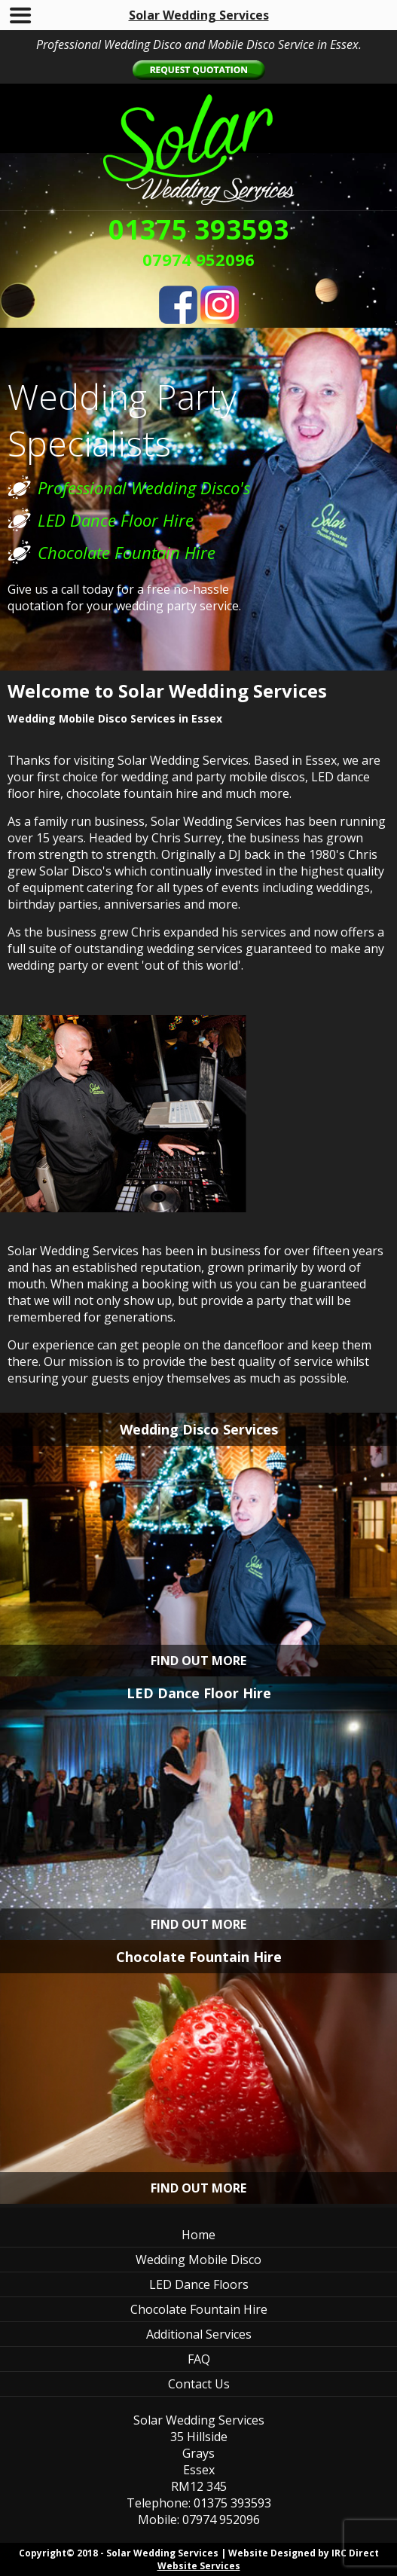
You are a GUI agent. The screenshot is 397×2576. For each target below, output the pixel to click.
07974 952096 (198, 259)
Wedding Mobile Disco (198, 2259)
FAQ (199, 2359)
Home (198, 2234)
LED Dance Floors (199, 2284)
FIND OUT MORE (198, 1660)
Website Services (198, 2565)
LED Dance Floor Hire (199, 1693)
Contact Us (199, 2384)
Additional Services (199, 2334)
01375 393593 (198, 229)
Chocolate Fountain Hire (199, 1957)
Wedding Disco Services (199, 1429)
